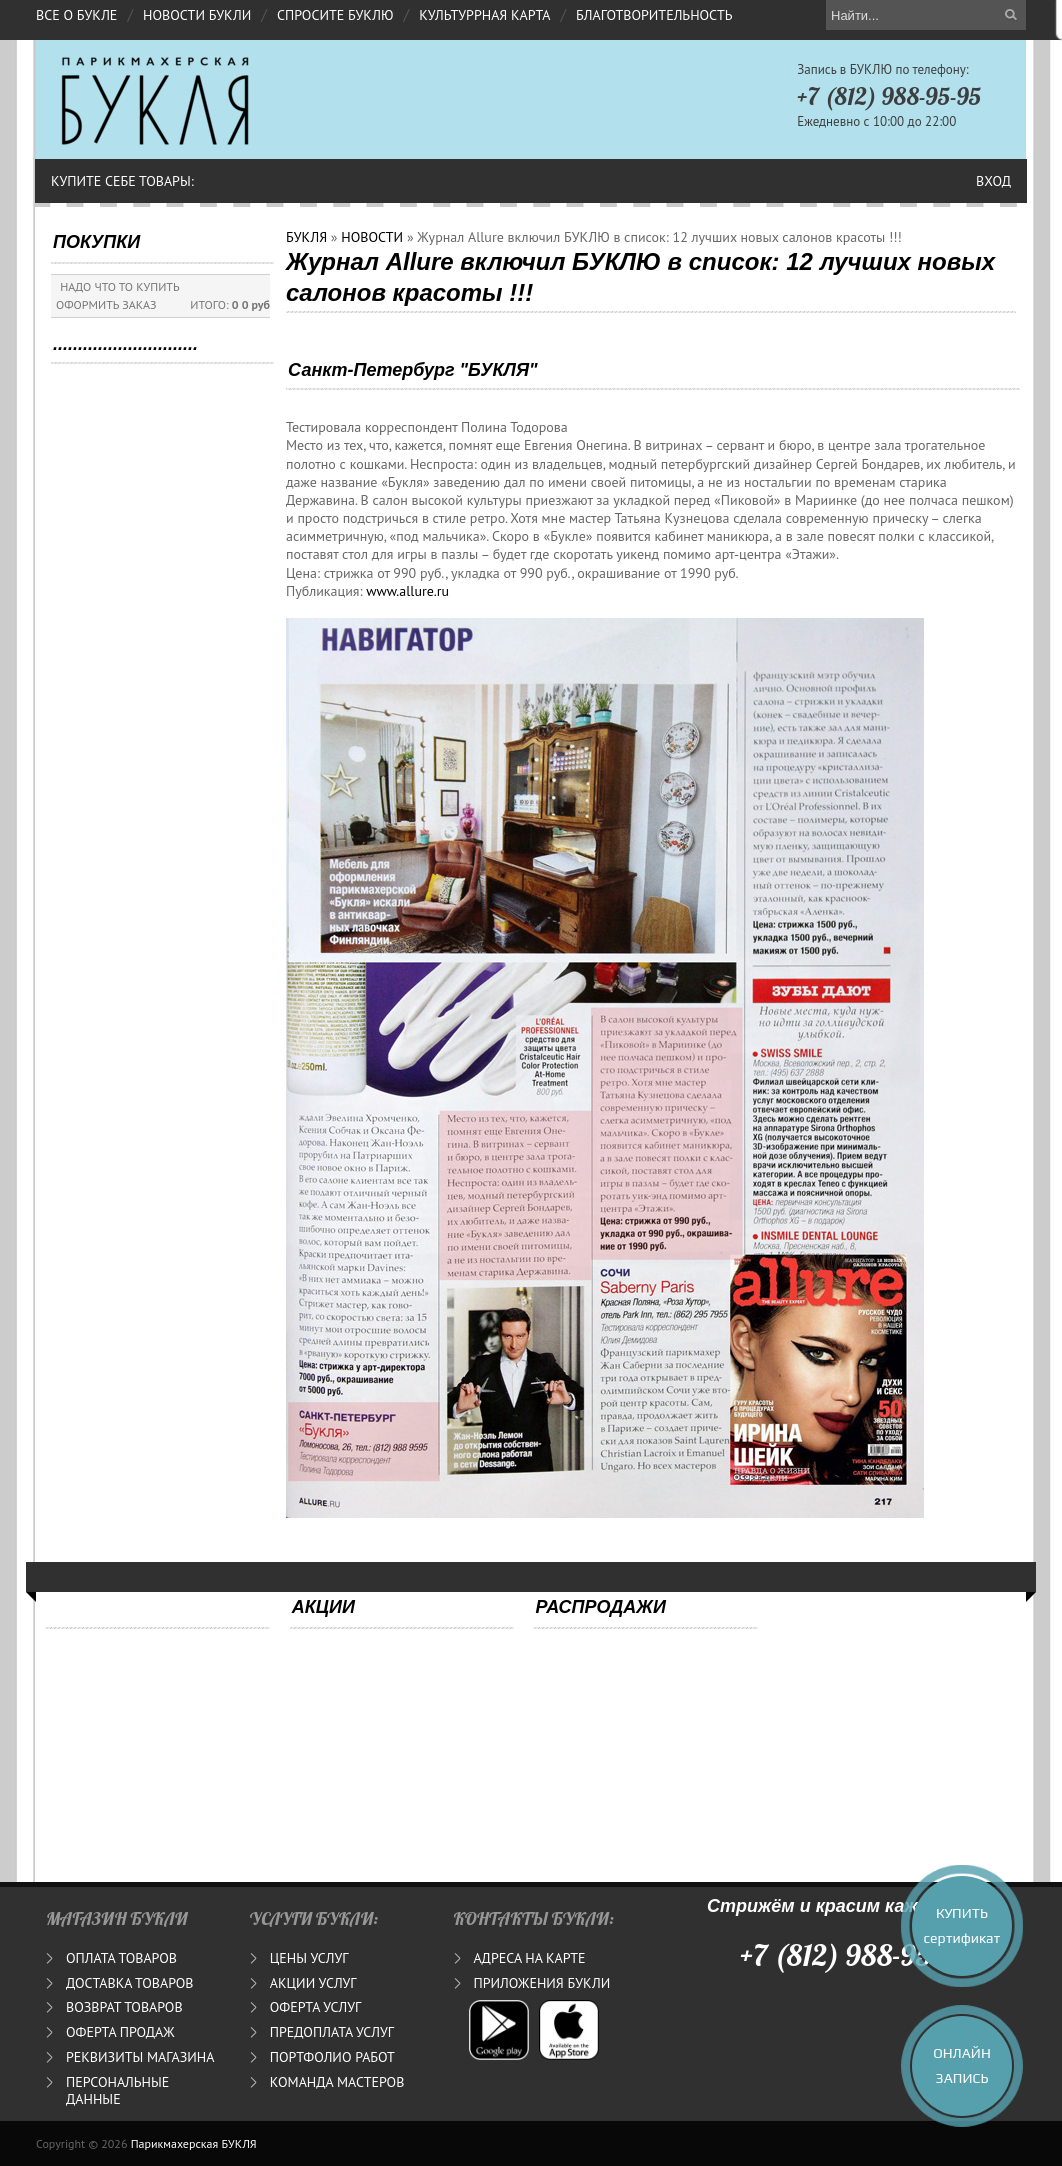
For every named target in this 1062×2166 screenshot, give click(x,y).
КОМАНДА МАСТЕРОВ (337, 2082)
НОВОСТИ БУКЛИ (197, 15)
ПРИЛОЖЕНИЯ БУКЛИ (542, 1983)
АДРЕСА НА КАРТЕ (530, 1958)
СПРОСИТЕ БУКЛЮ (335, 15)
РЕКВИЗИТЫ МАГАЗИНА (140, 2057)
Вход (993, 181)
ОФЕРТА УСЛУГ (315, 2007)
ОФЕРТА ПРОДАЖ (120, 2032)
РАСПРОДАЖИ (601, 1607)
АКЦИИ (323, 1607)
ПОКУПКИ (96, 242)
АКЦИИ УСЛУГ (313, 1983)
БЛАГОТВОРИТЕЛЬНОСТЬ (654, 15)
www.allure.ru (407, 591)
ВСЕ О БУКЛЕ (76, 15)
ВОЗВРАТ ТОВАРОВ (124, 2007)
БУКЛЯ (306, 237)
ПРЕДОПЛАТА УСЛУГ (332, 2032)
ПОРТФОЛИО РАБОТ (332, 2057)
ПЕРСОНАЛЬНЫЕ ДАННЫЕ (117, 2090)
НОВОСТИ (372, 237)
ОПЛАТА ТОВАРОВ (121, 1958)
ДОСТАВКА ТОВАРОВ (129, 1983)
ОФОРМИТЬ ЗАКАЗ (106, 304)
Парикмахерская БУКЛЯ (194, 2143)
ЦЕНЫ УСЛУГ (309, 1958)
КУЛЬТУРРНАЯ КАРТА (484, 15)
